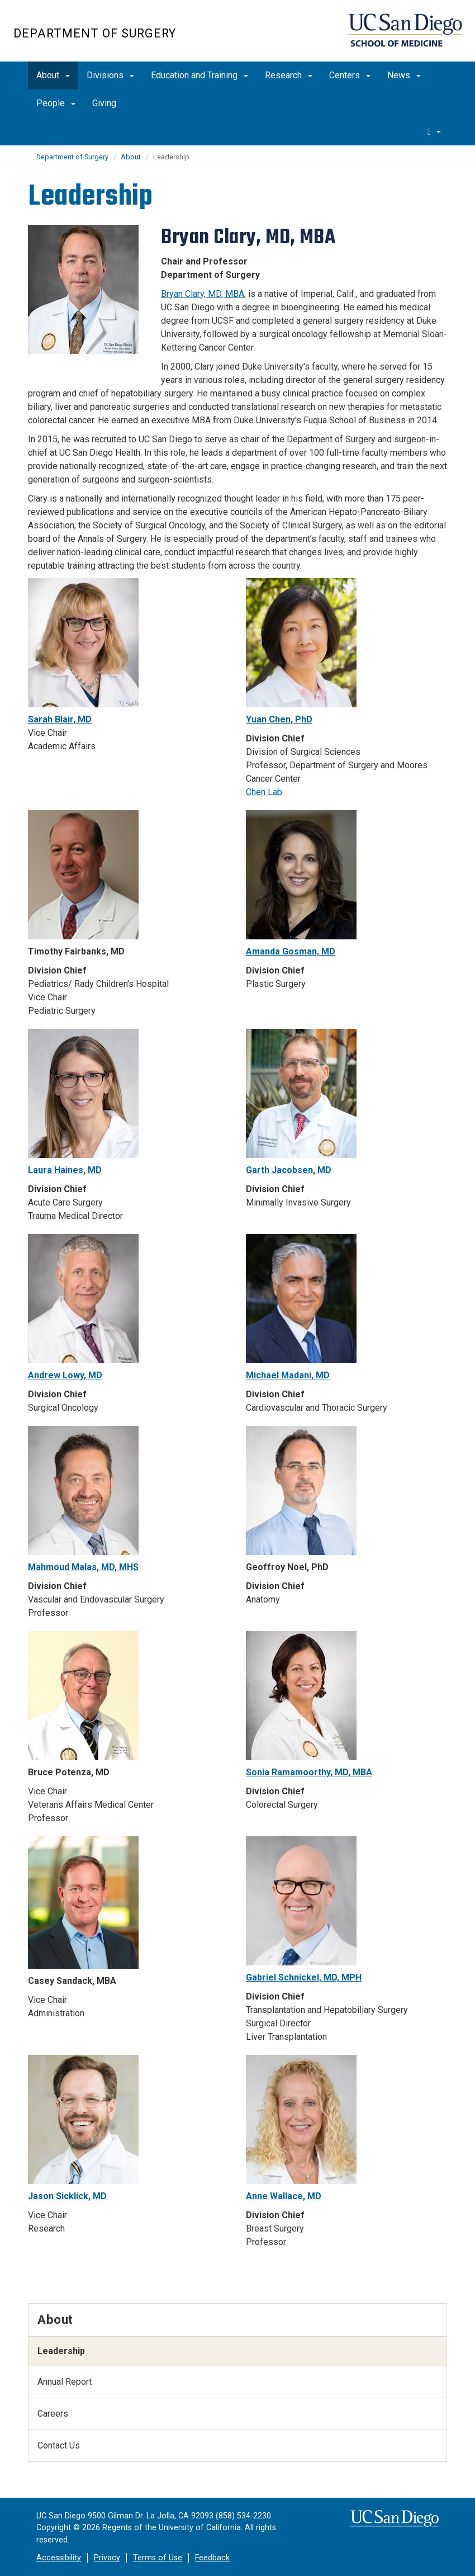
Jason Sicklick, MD (67, 2196)
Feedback (212, 2558)
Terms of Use (157, 2558)
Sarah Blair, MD (60, 719)
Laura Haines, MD (65, 1170)
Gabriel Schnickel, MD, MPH (304, 1977)
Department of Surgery (94, 33)
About (53, 75)
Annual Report (64, 2381)
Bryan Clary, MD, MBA (202, 294)
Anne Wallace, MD (283, 2196)
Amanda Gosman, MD (290, 951)
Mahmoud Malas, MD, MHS (83, 1567)
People (55, 103)
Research (288, 75)
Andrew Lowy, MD (65, 1375)
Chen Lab (264, 792)
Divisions (110, 75)
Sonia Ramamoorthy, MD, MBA (309, 1772)
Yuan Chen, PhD (279, 719)
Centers (349, 75)
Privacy (107, 2558)
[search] (434, 131)
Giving (104, 103)
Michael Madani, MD (288, 1375)
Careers (52, 2413)
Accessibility (58, 2558)
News (404, 75)
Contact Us (58, 2445)
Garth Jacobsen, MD (288, 1170)
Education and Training (199, 75)
